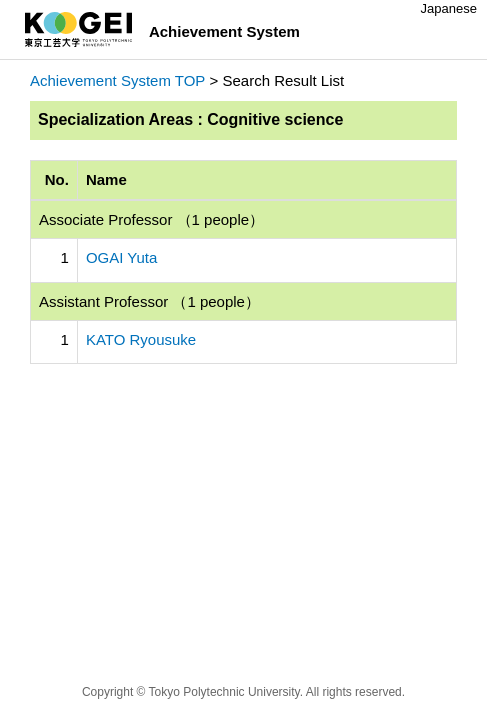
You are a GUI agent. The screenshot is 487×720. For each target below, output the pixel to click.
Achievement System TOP (117, 80)
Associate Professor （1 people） (151, 219)
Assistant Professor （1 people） (149, 301)
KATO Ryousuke (141, 339)
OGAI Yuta (121, 257)
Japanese (449, 8)
